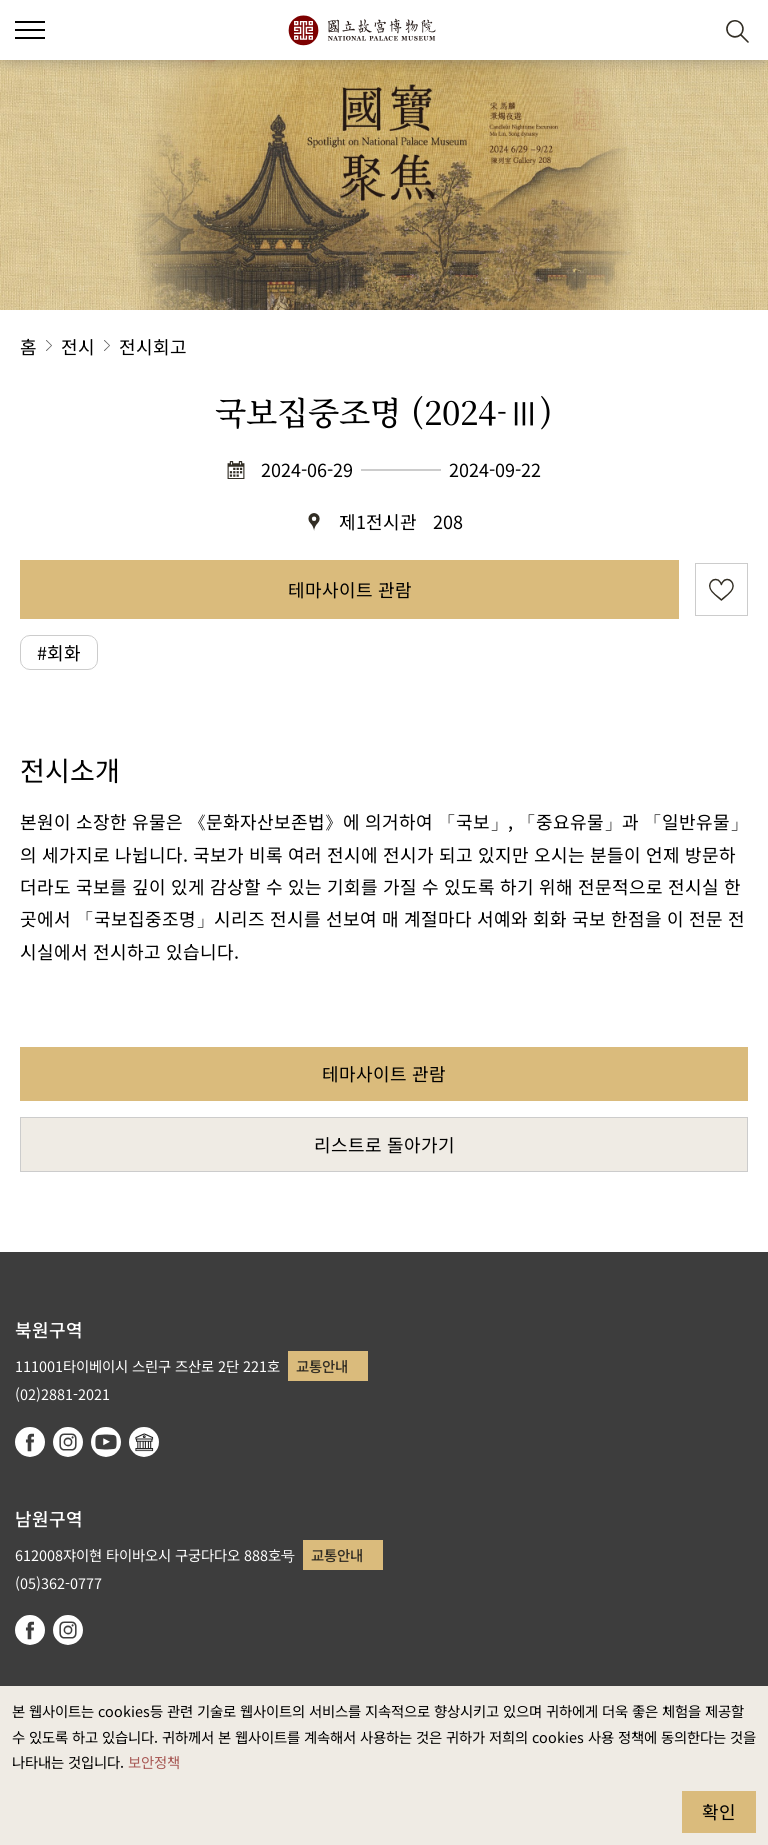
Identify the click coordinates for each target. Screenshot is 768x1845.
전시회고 (153, 346)
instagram (68, 1442)
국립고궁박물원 (361, 30)
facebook (30, 1442)
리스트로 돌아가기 (384, 1144)
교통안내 (322, 1365)
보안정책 (154, 1761)
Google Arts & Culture (144, 1442)
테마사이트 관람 (350, 589)
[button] (688, 30)
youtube (106, 1442)
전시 (78, 346)
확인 (719, 1811)
